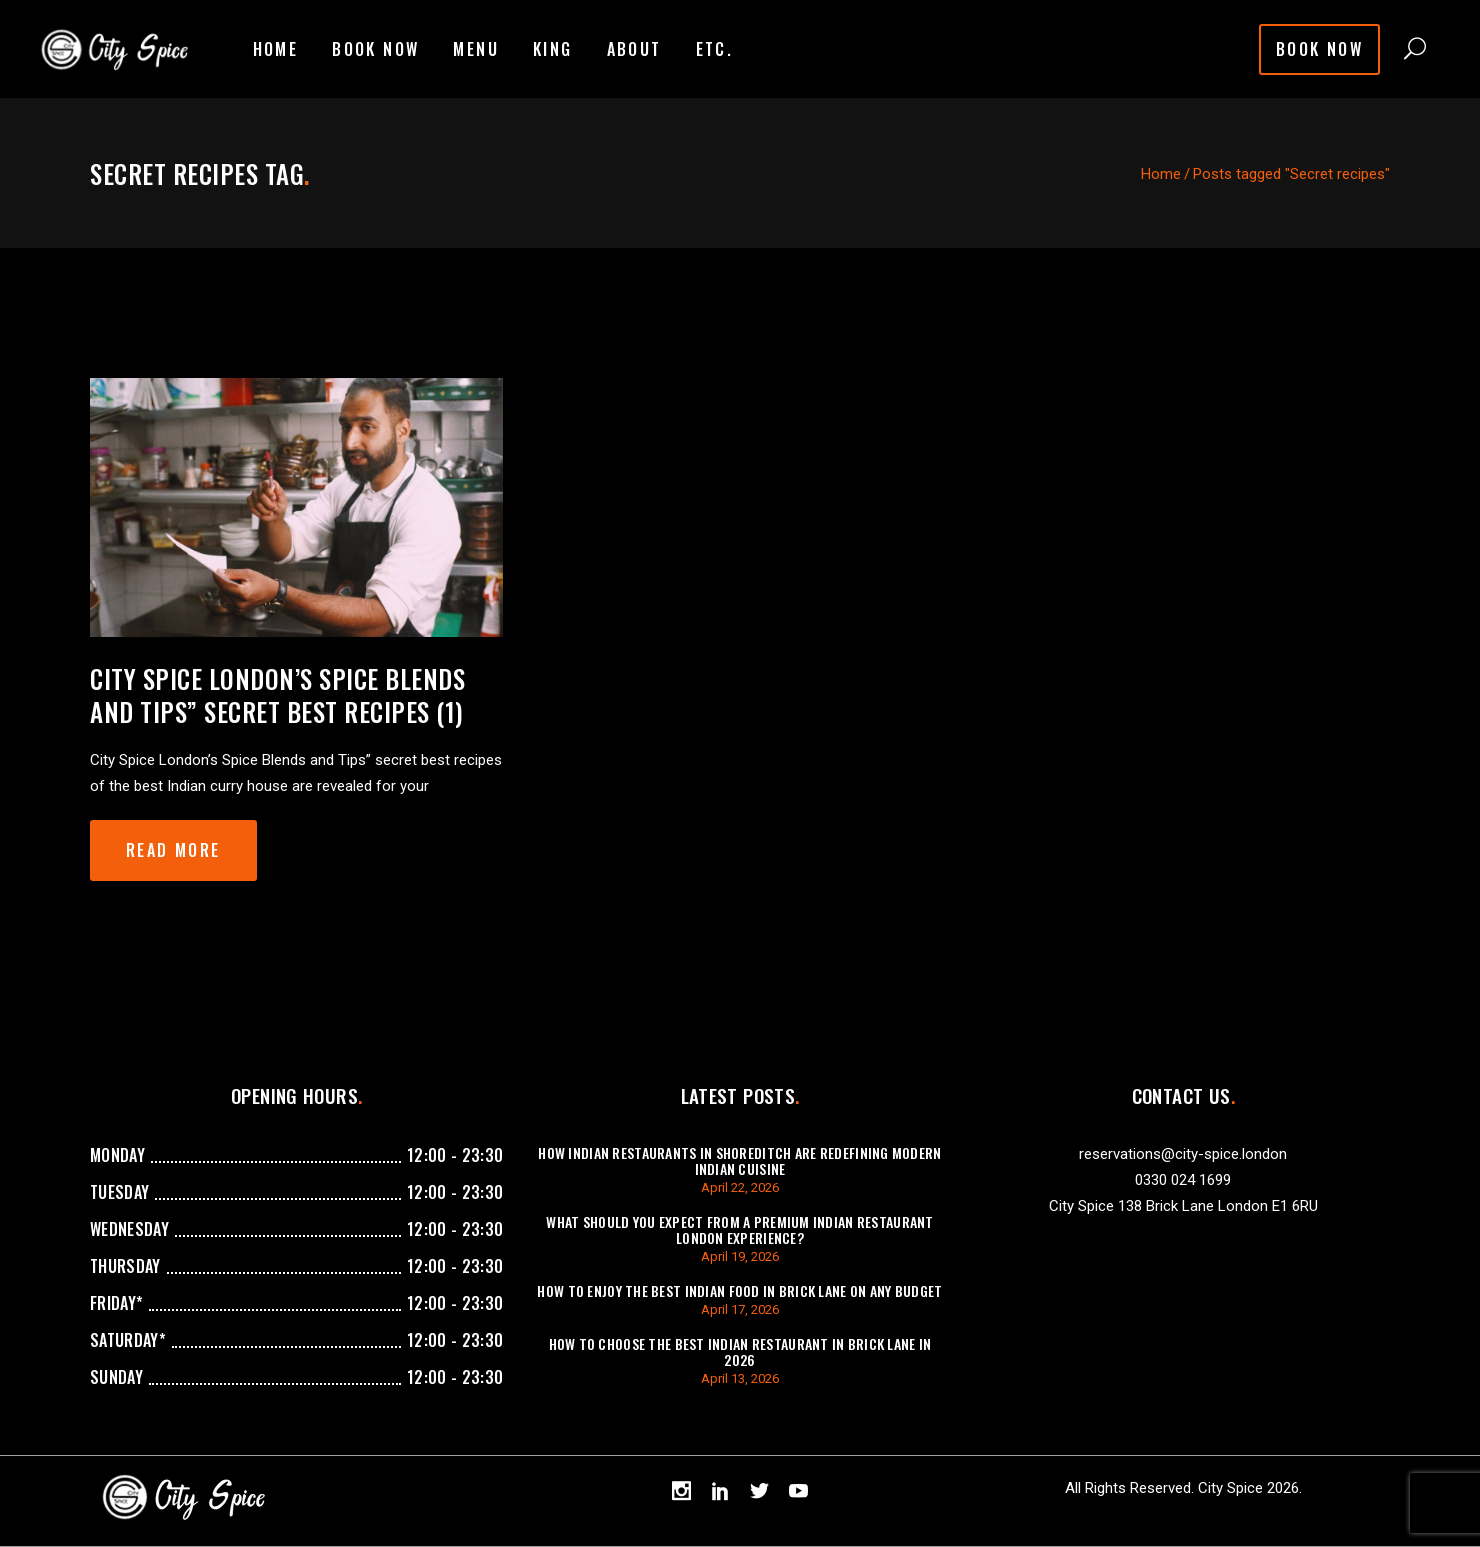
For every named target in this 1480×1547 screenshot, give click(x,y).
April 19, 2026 (740, 1256)
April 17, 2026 (740, 1309)
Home (1161, 174)
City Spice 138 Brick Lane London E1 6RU (1183, 1206)
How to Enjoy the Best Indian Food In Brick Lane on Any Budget (739, 1290)
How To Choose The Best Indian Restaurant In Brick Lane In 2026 (740, 1351)
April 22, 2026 (740, 1187)
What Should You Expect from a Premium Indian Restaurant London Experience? (739, 1229)
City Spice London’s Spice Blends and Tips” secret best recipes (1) (277, 695)
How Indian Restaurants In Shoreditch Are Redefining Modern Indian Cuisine (739, 1160)
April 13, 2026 (740, 1378)
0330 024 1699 (1183, 1180)
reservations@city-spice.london (1183, 1154)
